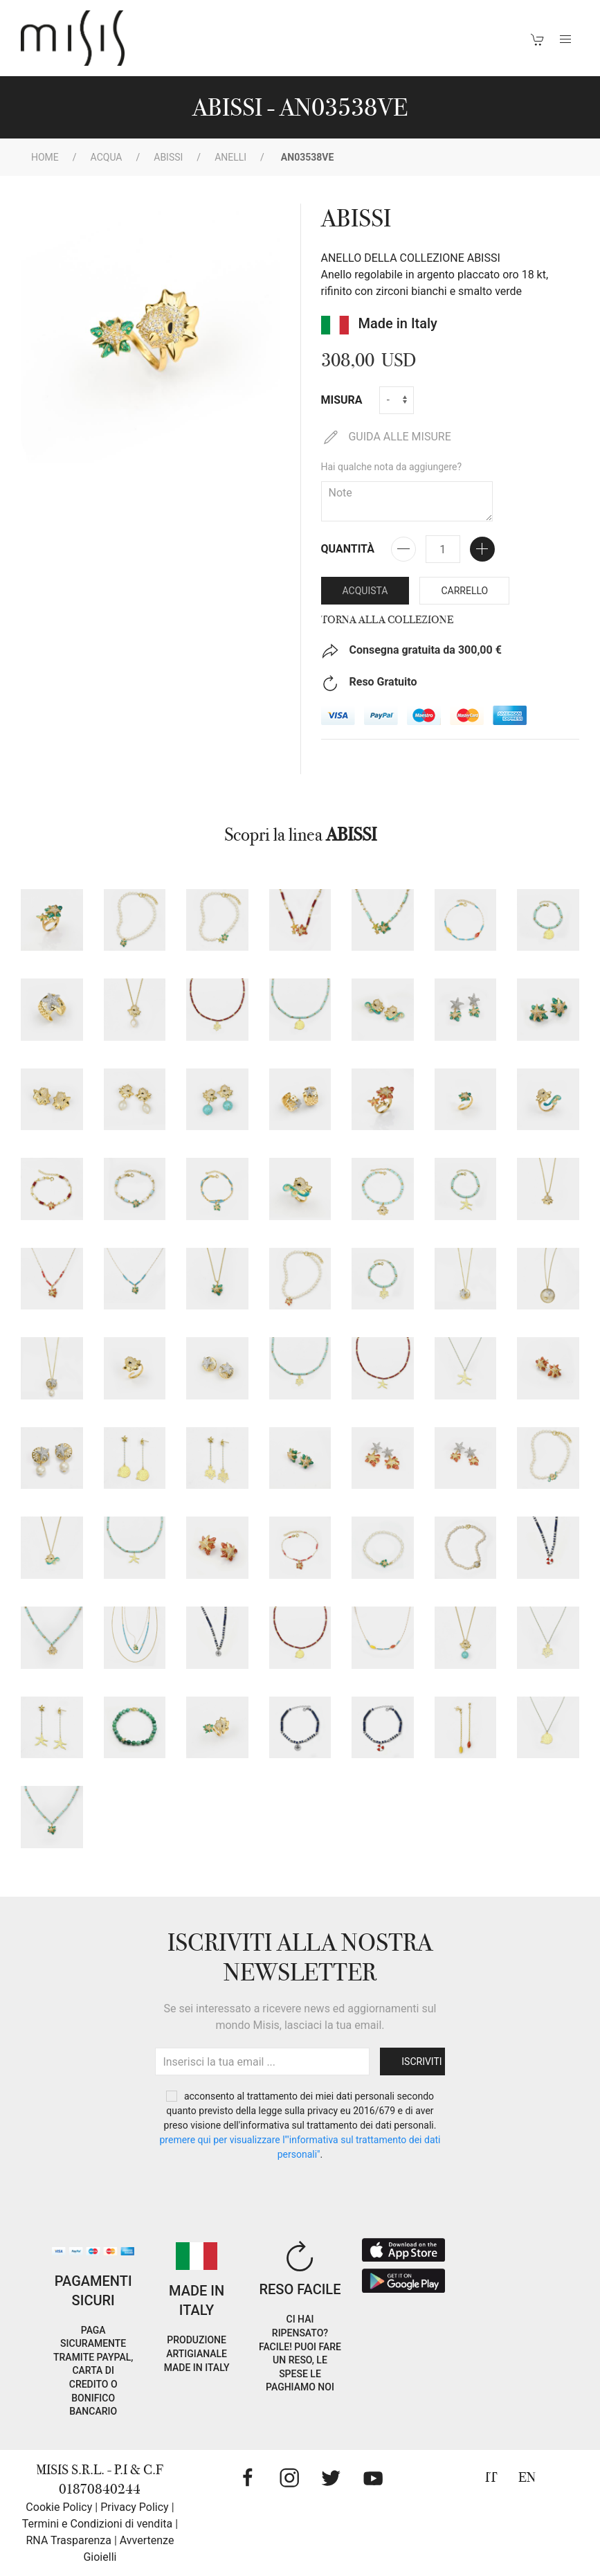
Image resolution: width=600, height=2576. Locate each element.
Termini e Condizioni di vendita (97, 2523)
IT (491, 2477)
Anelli (230, 157)
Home (45, 157)
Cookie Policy (59, 2507)
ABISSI (168, 157)
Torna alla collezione (387, 620)
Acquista (365, 590)
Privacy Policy (134, 2507)
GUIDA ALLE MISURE (386, 436)
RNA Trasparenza (68, 2540)
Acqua (106, 157)
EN (527, 2477)
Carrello (464, 590)
